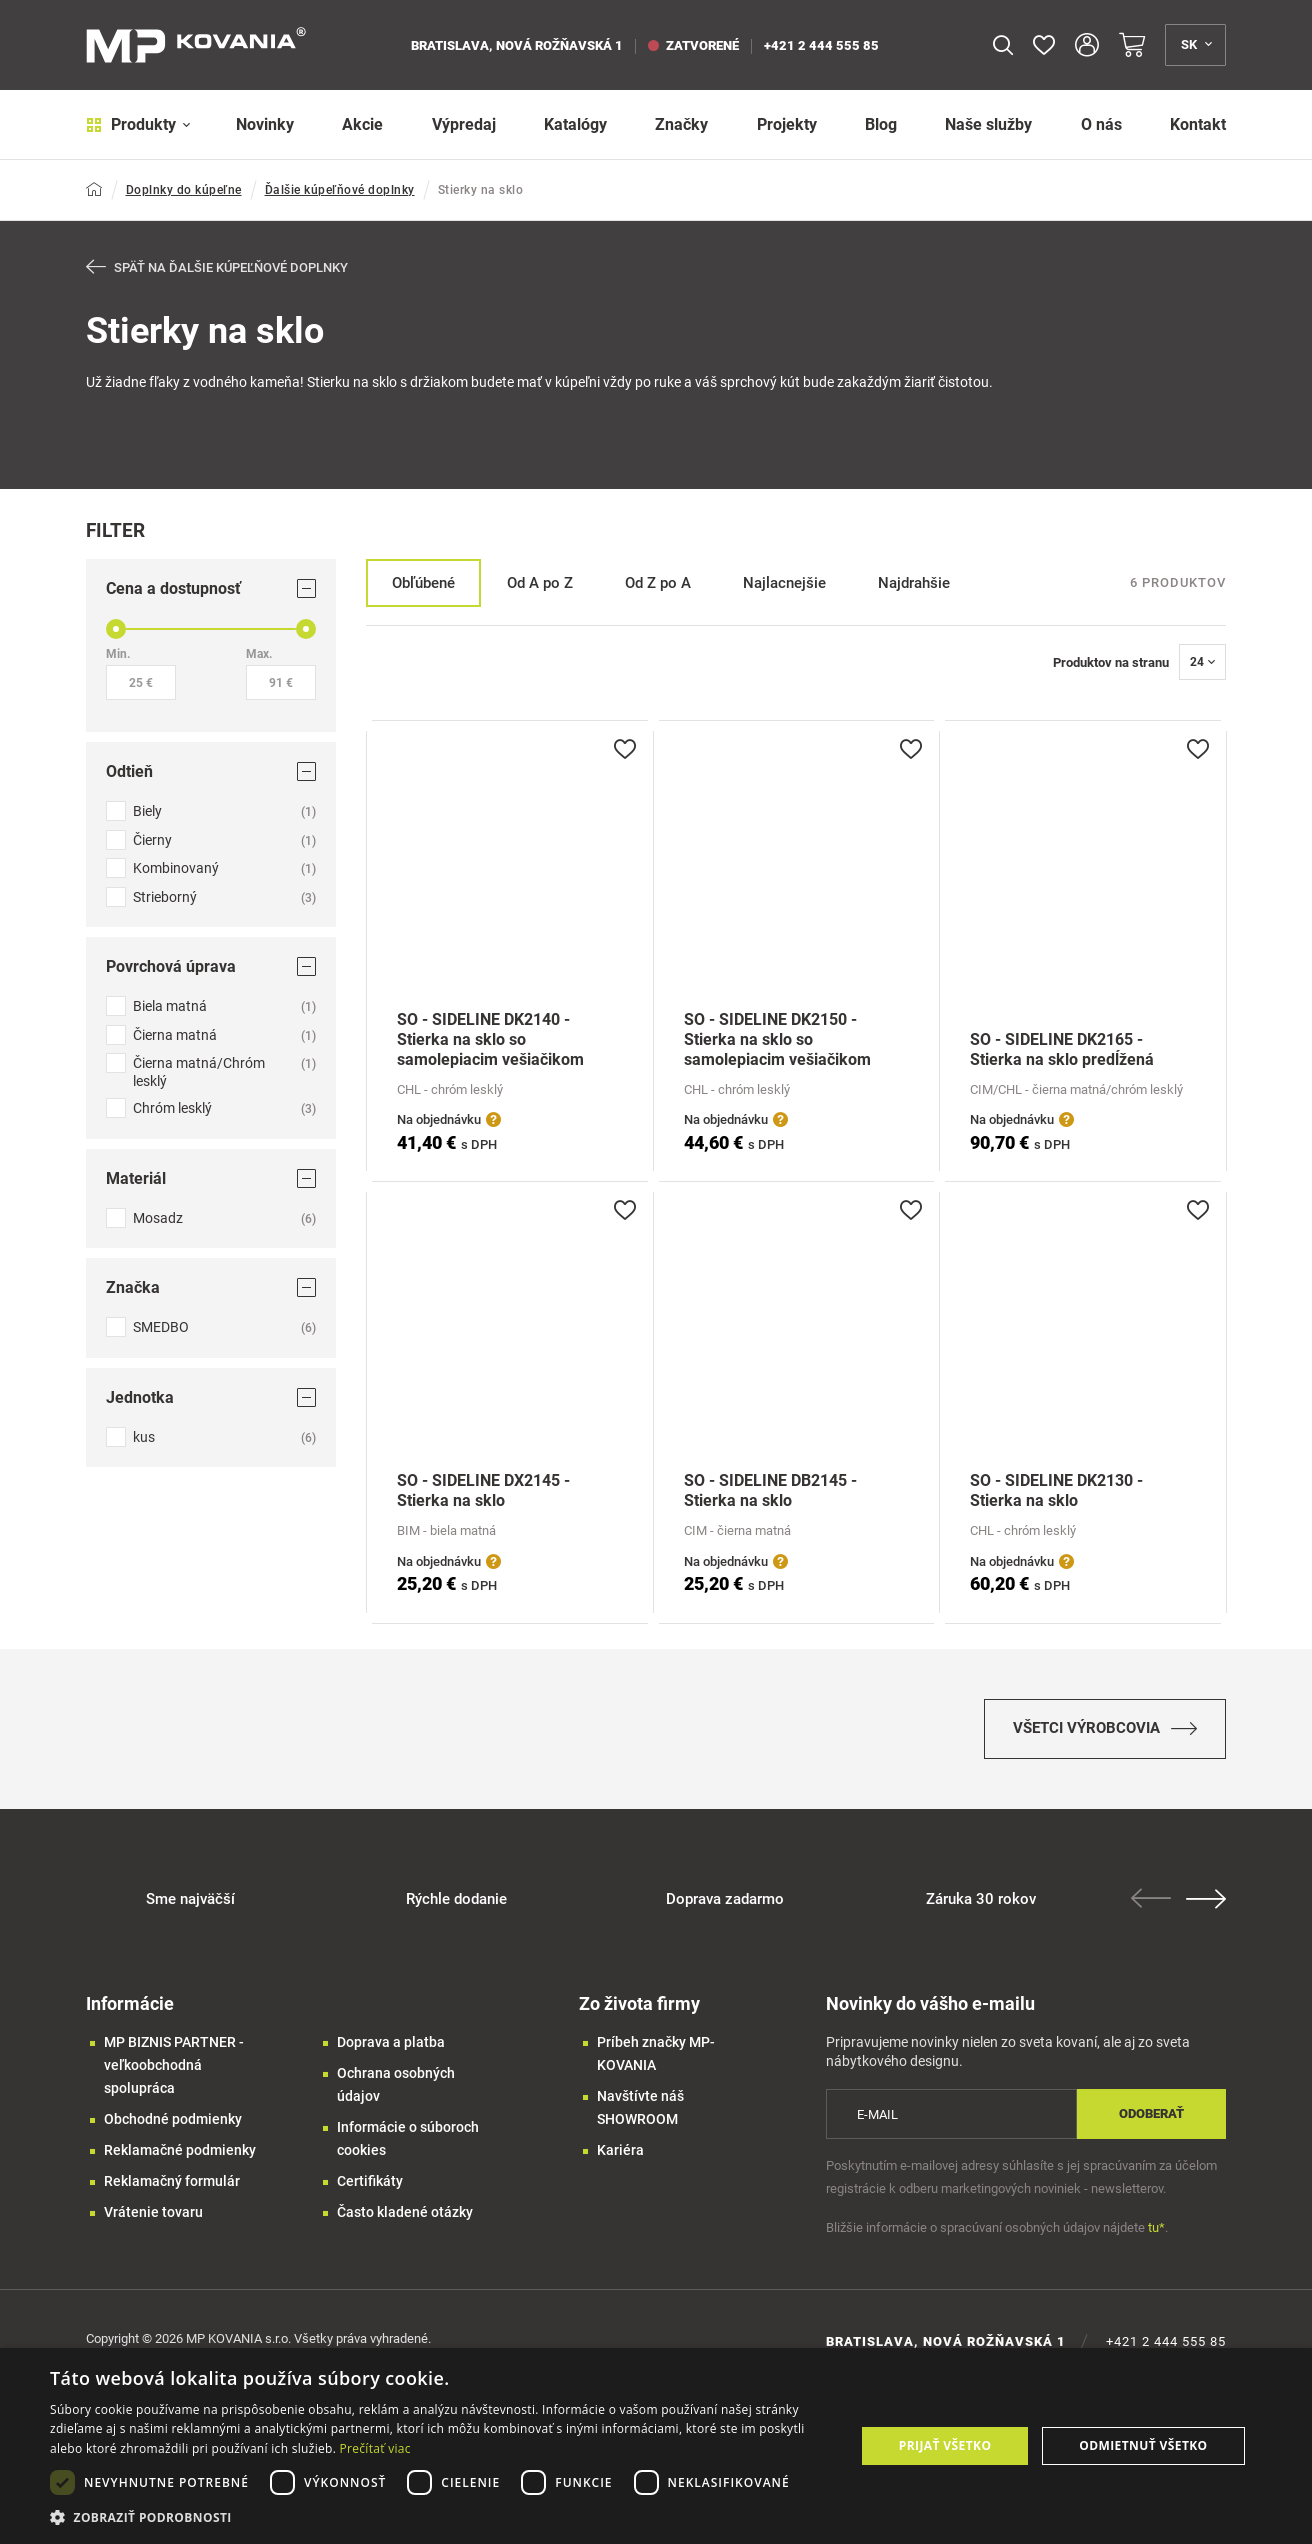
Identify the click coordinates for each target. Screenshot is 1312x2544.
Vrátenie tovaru (153, 2212)
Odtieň (211, 771)
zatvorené (693, 45)
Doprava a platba (391, 2042)
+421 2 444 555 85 (821, 45)
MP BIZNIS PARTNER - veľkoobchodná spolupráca (174, 2065)
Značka (211, 1287)
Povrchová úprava (211, 966)
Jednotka (211, 1396)
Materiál (211, 1177)
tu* (1156, 2227)
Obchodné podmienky (173, 2119)
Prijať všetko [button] (945, 2445)
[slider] (116, 629)
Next (1206, 1899)
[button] (440, 2517)
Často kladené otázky (405, 2212)
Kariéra (620, 2150)
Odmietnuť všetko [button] (1143, 2445)
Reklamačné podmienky (180, 2150)
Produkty (138, 124)
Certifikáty (370, 2181)
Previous (1151, 1898)
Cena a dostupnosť (211, 588)
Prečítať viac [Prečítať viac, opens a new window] (375, 2448)
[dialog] (656, 2446)
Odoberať (1151, 2113)
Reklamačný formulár (172, 2181)
